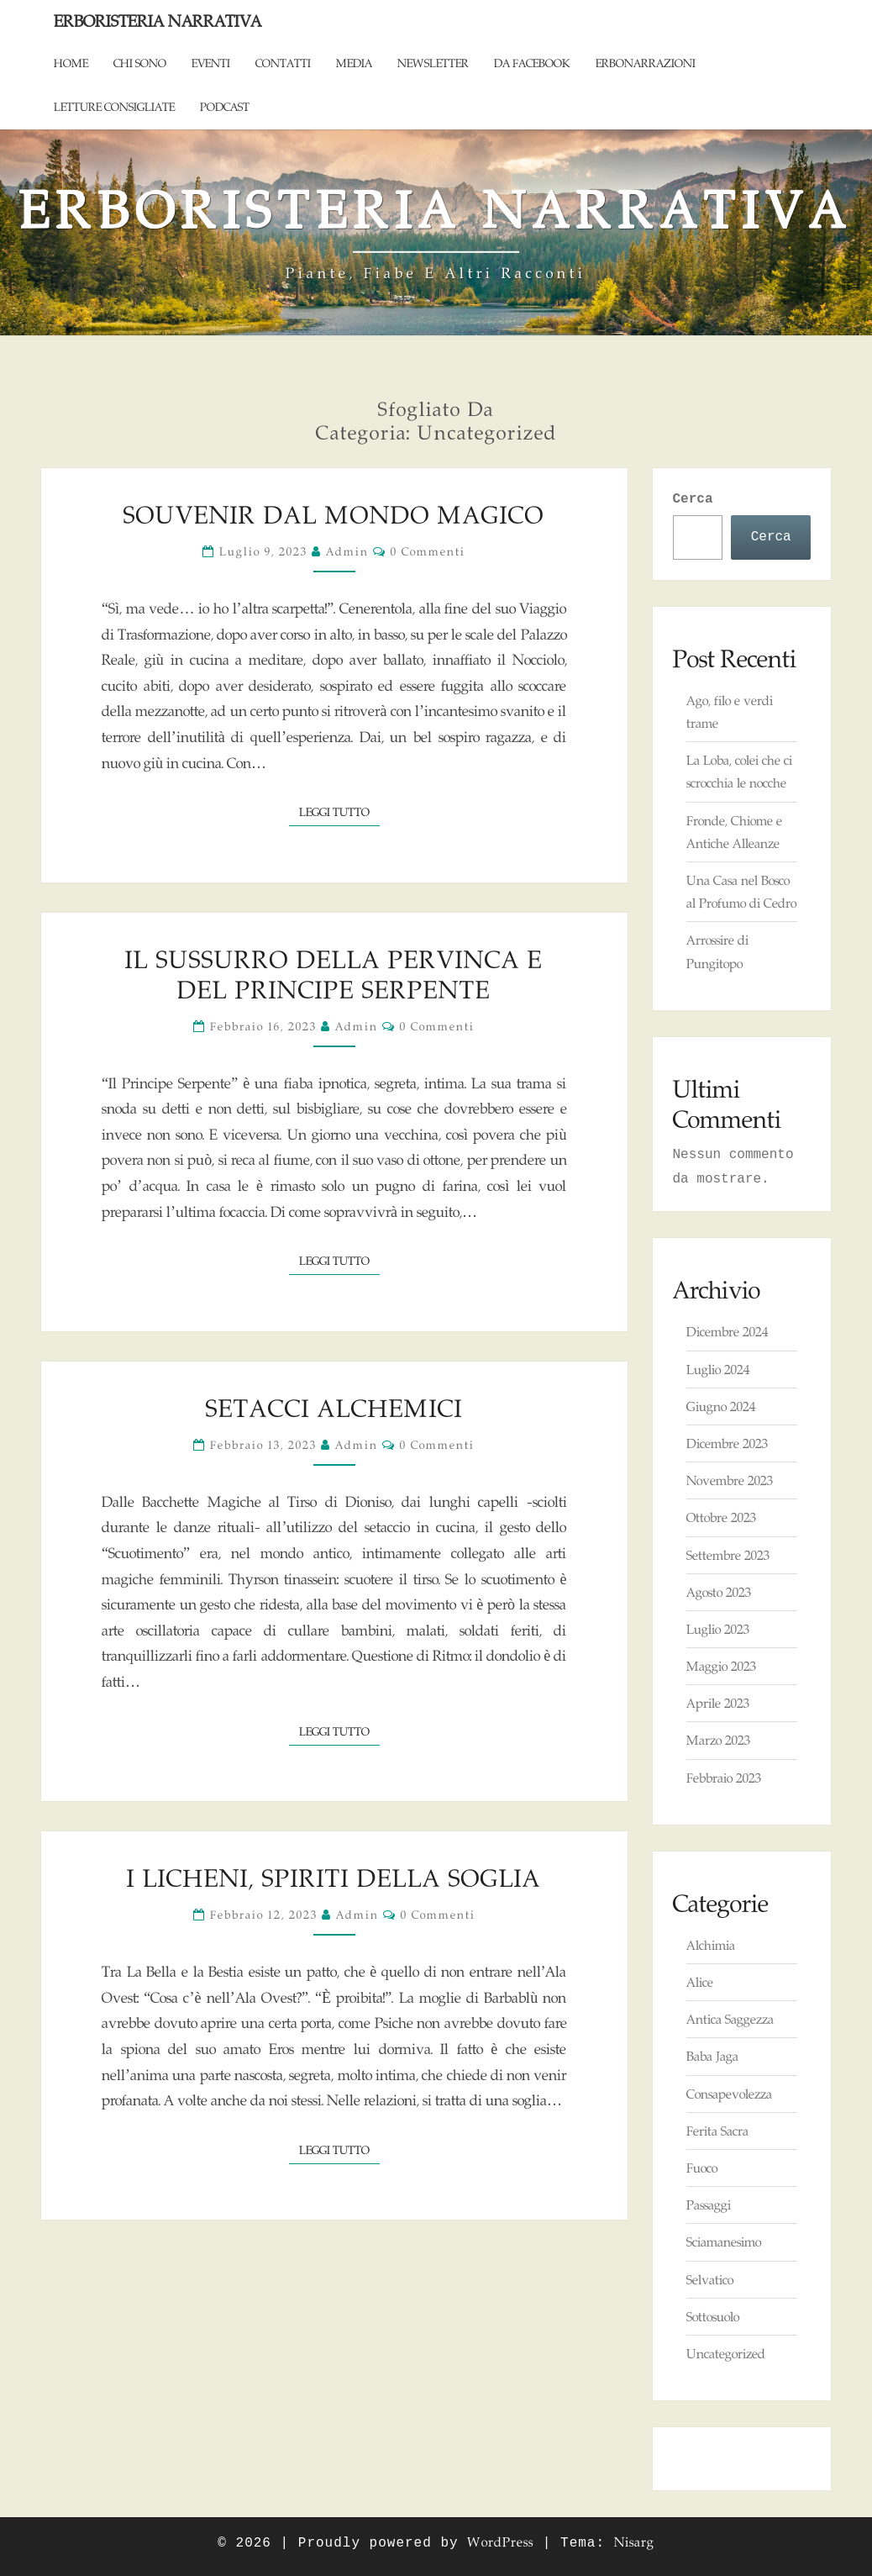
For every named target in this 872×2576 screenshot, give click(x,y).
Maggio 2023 (721, 1666)
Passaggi (708, 2205)
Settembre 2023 (728, 1555)
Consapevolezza (729, 2094)
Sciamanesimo (723, 2242)
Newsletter (433, 63)
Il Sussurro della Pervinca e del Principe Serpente (334, 974)
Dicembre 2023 (727, 1443)
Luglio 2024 (717, 1370)
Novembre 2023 (729, 1480)
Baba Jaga (712, 2056)
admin (347, 551)
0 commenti (428, 551)
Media (354, 63)
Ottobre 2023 (721, 1517)
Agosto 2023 (718, 1592)
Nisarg (634, 2542)
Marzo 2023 (718, 1740)
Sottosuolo (712, 2317)
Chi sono (139, 63)
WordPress (500, 2542)
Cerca (693, 499)
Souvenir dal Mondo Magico (333, 514)
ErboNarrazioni (646, 63)
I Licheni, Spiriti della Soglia (334, 1878)
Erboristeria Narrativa (157, 21)
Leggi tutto (339, 811)
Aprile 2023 (717, 1703)
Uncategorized (725, 2354)
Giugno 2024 (720, 1406)
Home (71, 63)
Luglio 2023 (717, 1629)
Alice (699, 1982)
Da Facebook (532, 63)
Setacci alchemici (334, 1408)
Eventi (211, 63)
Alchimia (710, 1945)
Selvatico (709, 2280)
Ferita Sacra (717, 2131)
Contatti (283, 63)
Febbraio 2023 (723, 1778)
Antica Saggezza (730, 2019)
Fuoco (701, 2168)
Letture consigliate (114, 106)
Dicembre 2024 (727, 1332)
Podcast (225, 106)
